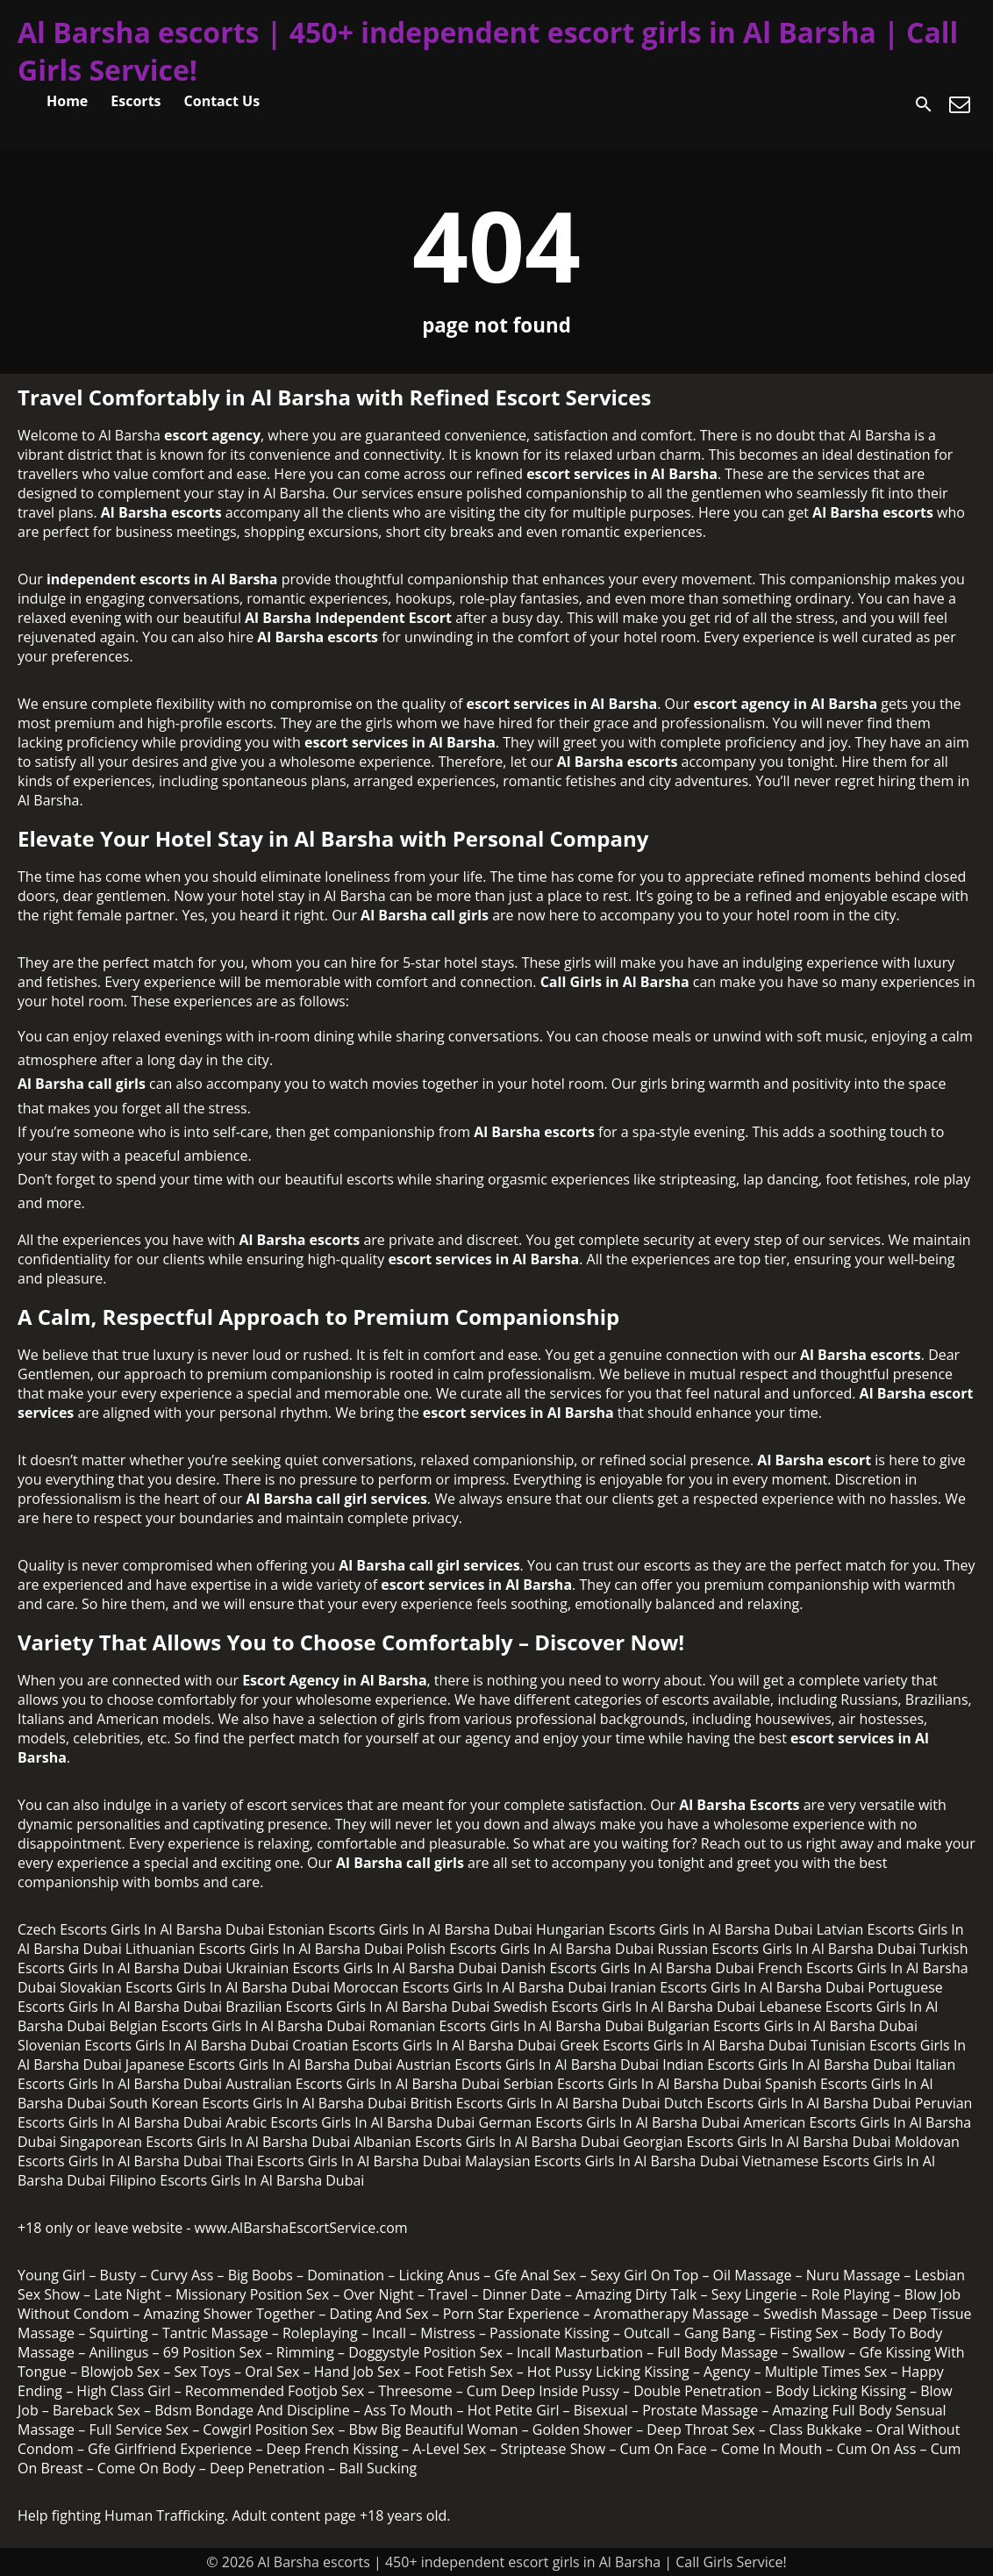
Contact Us (222, 101)
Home (67, 101)
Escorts (136, 101)
